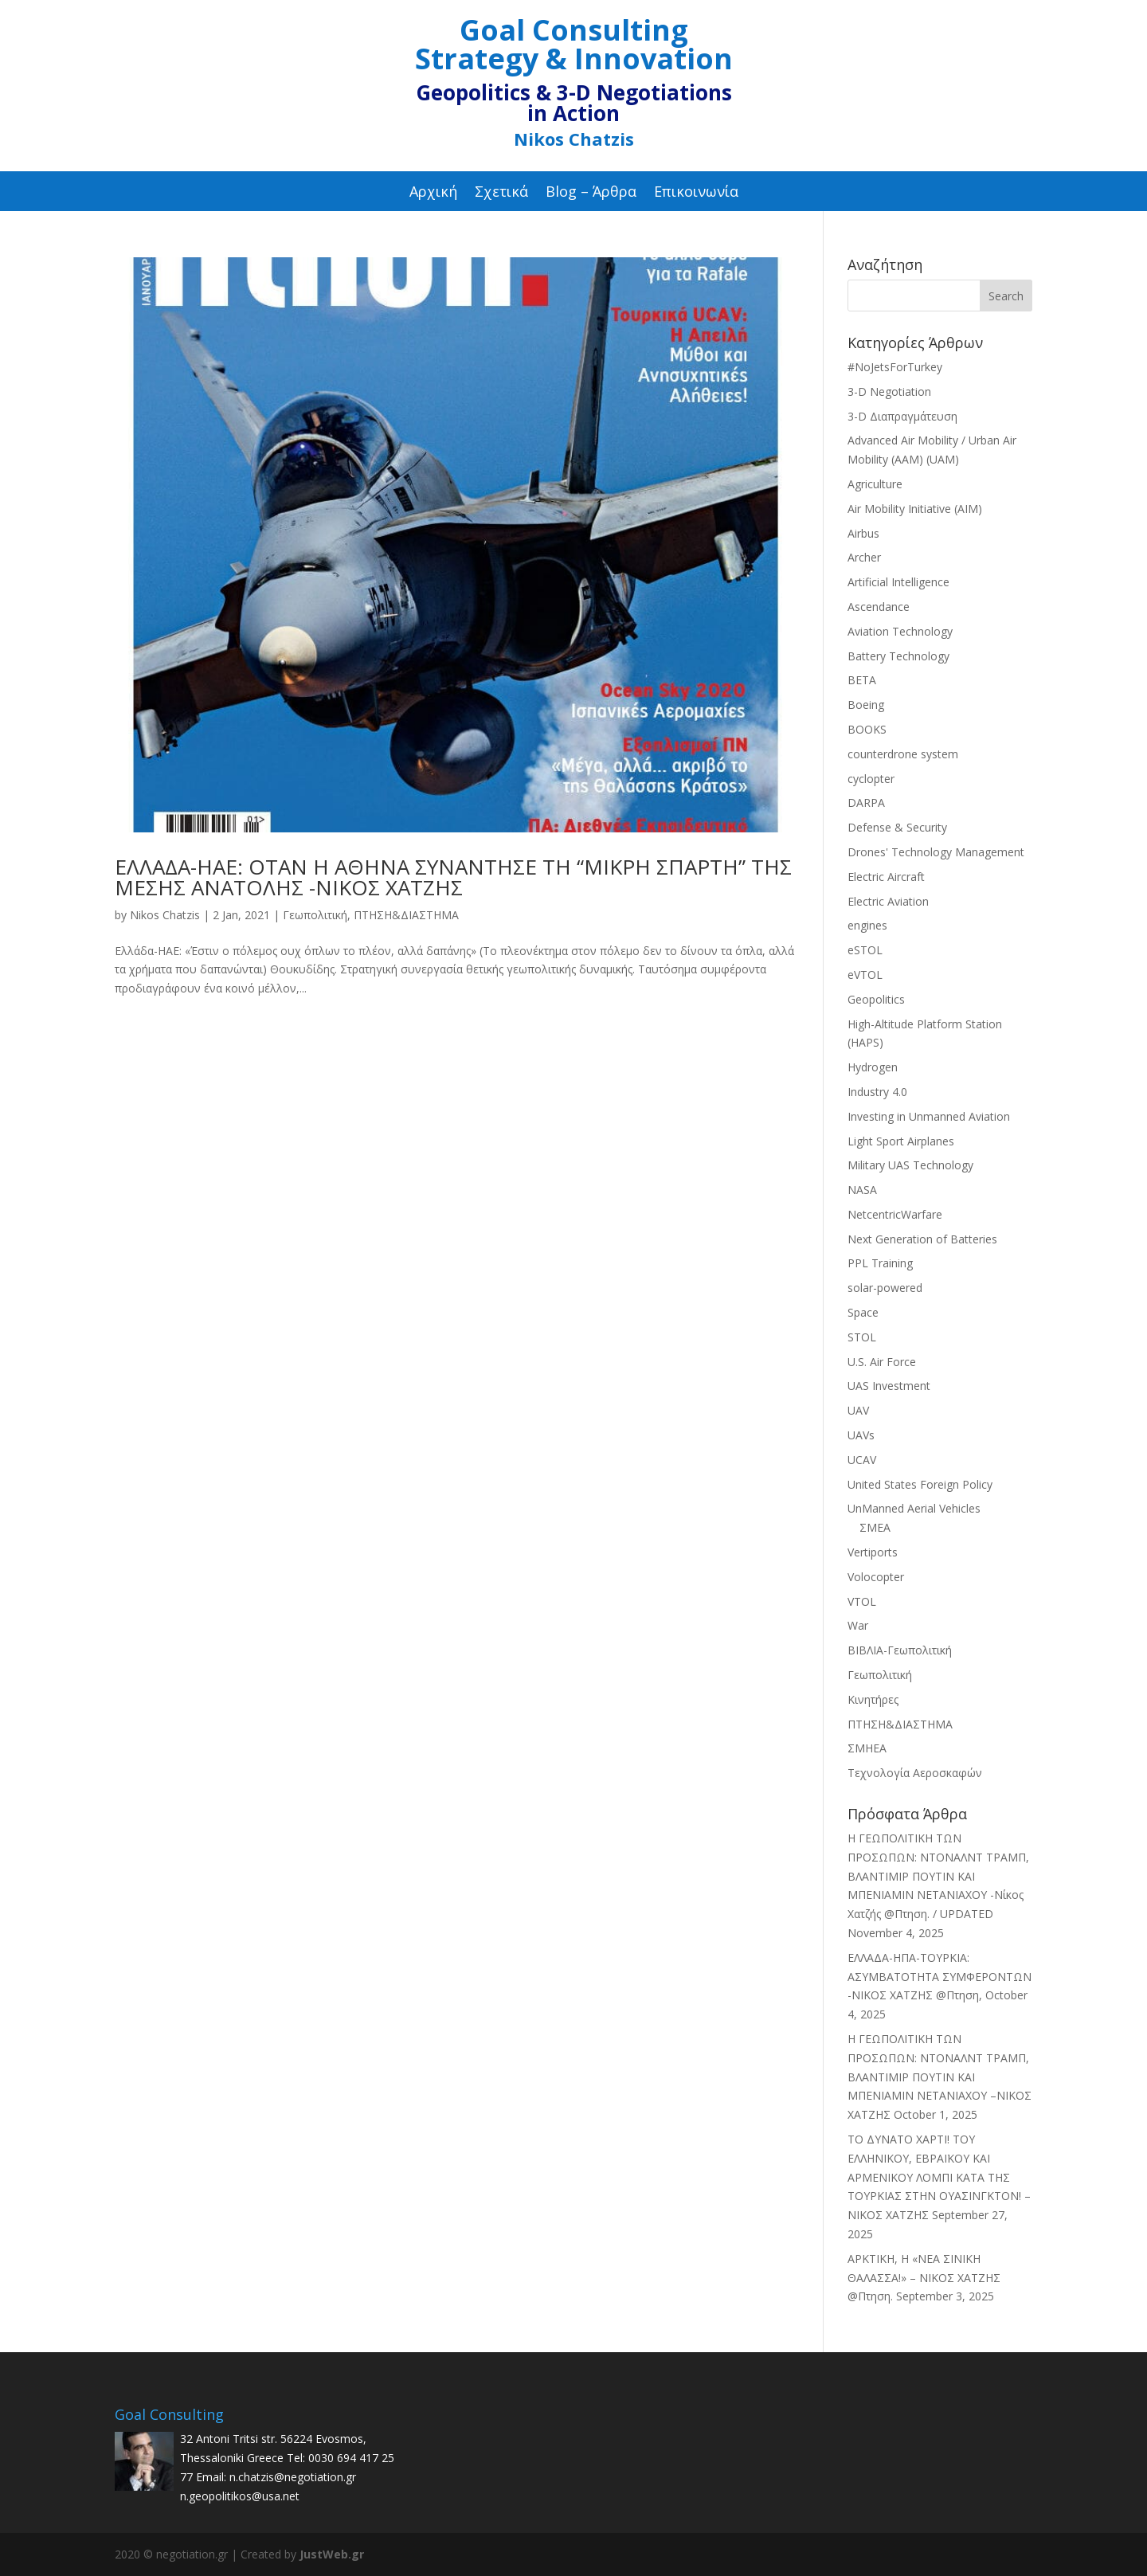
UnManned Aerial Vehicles (914, 1508)
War (858, 1625)
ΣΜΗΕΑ (867, 1748)
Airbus (863, 533)
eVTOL (865, 974)
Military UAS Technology (910, 1165)
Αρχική (433, 193)
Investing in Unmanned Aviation (929, 1116)
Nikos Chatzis (165, 914)
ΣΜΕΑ (875, 1527)
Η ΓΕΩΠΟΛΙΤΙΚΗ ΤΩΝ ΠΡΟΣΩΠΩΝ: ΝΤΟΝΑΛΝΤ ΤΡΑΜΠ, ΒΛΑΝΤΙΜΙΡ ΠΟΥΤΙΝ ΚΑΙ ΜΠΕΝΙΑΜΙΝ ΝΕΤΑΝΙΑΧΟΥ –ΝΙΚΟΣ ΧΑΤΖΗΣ (940, 2076)
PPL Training (880, 1262)
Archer (864, 557)
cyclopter (871, 778)
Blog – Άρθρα (591, 193)
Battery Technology (898, 656)
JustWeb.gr (331, 2554)
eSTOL (865, 949)
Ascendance (879, 606)
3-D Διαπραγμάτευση (902, 416)
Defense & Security (897, 827)
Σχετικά (501, 193)
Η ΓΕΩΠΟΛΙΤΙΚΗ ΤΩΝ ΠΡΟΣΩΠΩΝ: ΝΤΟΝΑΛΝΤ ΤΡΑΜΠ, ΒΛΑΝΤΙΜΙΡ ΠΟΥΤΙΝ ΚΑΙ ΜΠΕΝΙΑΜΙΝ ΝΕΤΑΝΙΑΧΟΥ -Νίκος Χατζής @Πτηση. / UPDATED (938, 1875)
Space (863, 1312)
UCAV (862, 1459)
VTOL (862, 1601)
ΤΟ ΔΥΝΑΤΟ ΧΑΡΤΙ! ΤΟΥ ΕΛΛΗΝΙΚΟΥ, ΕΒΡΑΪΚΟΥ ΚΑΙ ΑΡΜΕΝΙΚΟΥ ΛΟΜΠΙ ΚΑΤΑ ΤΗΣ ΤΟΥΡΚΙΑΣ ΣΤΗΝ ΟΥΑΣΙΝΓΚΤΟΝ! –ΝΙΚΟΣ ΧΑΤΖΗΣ (939, 2177)
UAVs (861, 1435)
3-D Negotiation (889, 391)
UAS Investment (889, 1385)
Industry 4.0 (877, 1091)
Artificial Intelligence (898, 581)
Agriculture (875, 483)
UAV (858, 1410)
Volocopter (876, 1576)
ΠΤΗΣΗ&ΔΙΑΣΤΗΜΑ (406, 914)
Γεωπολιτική (315, 914)
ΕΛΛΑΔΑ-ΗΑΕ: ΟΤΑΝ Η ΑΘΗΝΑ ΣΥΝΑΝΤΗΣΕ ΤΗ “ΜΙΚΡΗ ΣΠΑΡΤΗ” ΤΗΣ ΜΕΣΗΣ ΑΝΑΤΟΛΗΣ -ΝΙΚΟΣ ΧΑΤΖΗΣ (453, 877)
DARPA (866, 802)
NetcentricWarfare (895, 1214)
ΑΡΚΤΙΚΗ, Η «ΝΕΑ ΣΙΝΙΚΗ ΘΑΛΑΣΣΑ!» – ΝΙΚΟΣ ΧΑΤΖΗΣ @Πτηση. (924, 2277)
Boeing (866, 704)
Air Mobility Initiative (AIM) (915, 508)
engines (867, 925)
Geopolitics (876, 999)
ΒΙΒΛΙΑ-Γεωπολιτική (900, 1650)
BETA (862, 679)
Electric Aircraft (886, 876)
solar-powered (885, 1287)
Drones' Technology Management (936, 851)
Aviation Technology (900, 631)
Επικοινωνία (696, 193)
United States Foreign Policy (920, 1484)
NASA (862, 1189)
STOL (862, 1337)
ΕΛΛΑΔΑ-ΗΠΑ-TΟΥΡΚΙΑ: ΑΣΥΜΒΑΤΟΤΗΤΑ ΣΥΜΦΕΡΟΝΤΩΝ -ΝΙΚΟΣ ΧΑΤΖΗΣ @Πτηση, (940, 1976)
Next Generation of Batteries (922, 1239)
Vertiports (873, 1552)
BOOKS (867, 729)
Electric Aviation (888, 901)
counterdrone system (903, 753)
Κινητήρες (873, 1699)
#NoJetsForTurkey (895, 366)
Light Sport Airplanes (901, 1141)
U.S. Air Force (882, 1361)
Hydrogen (873, 1067)
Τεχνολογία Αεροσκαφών (915, 1772)
